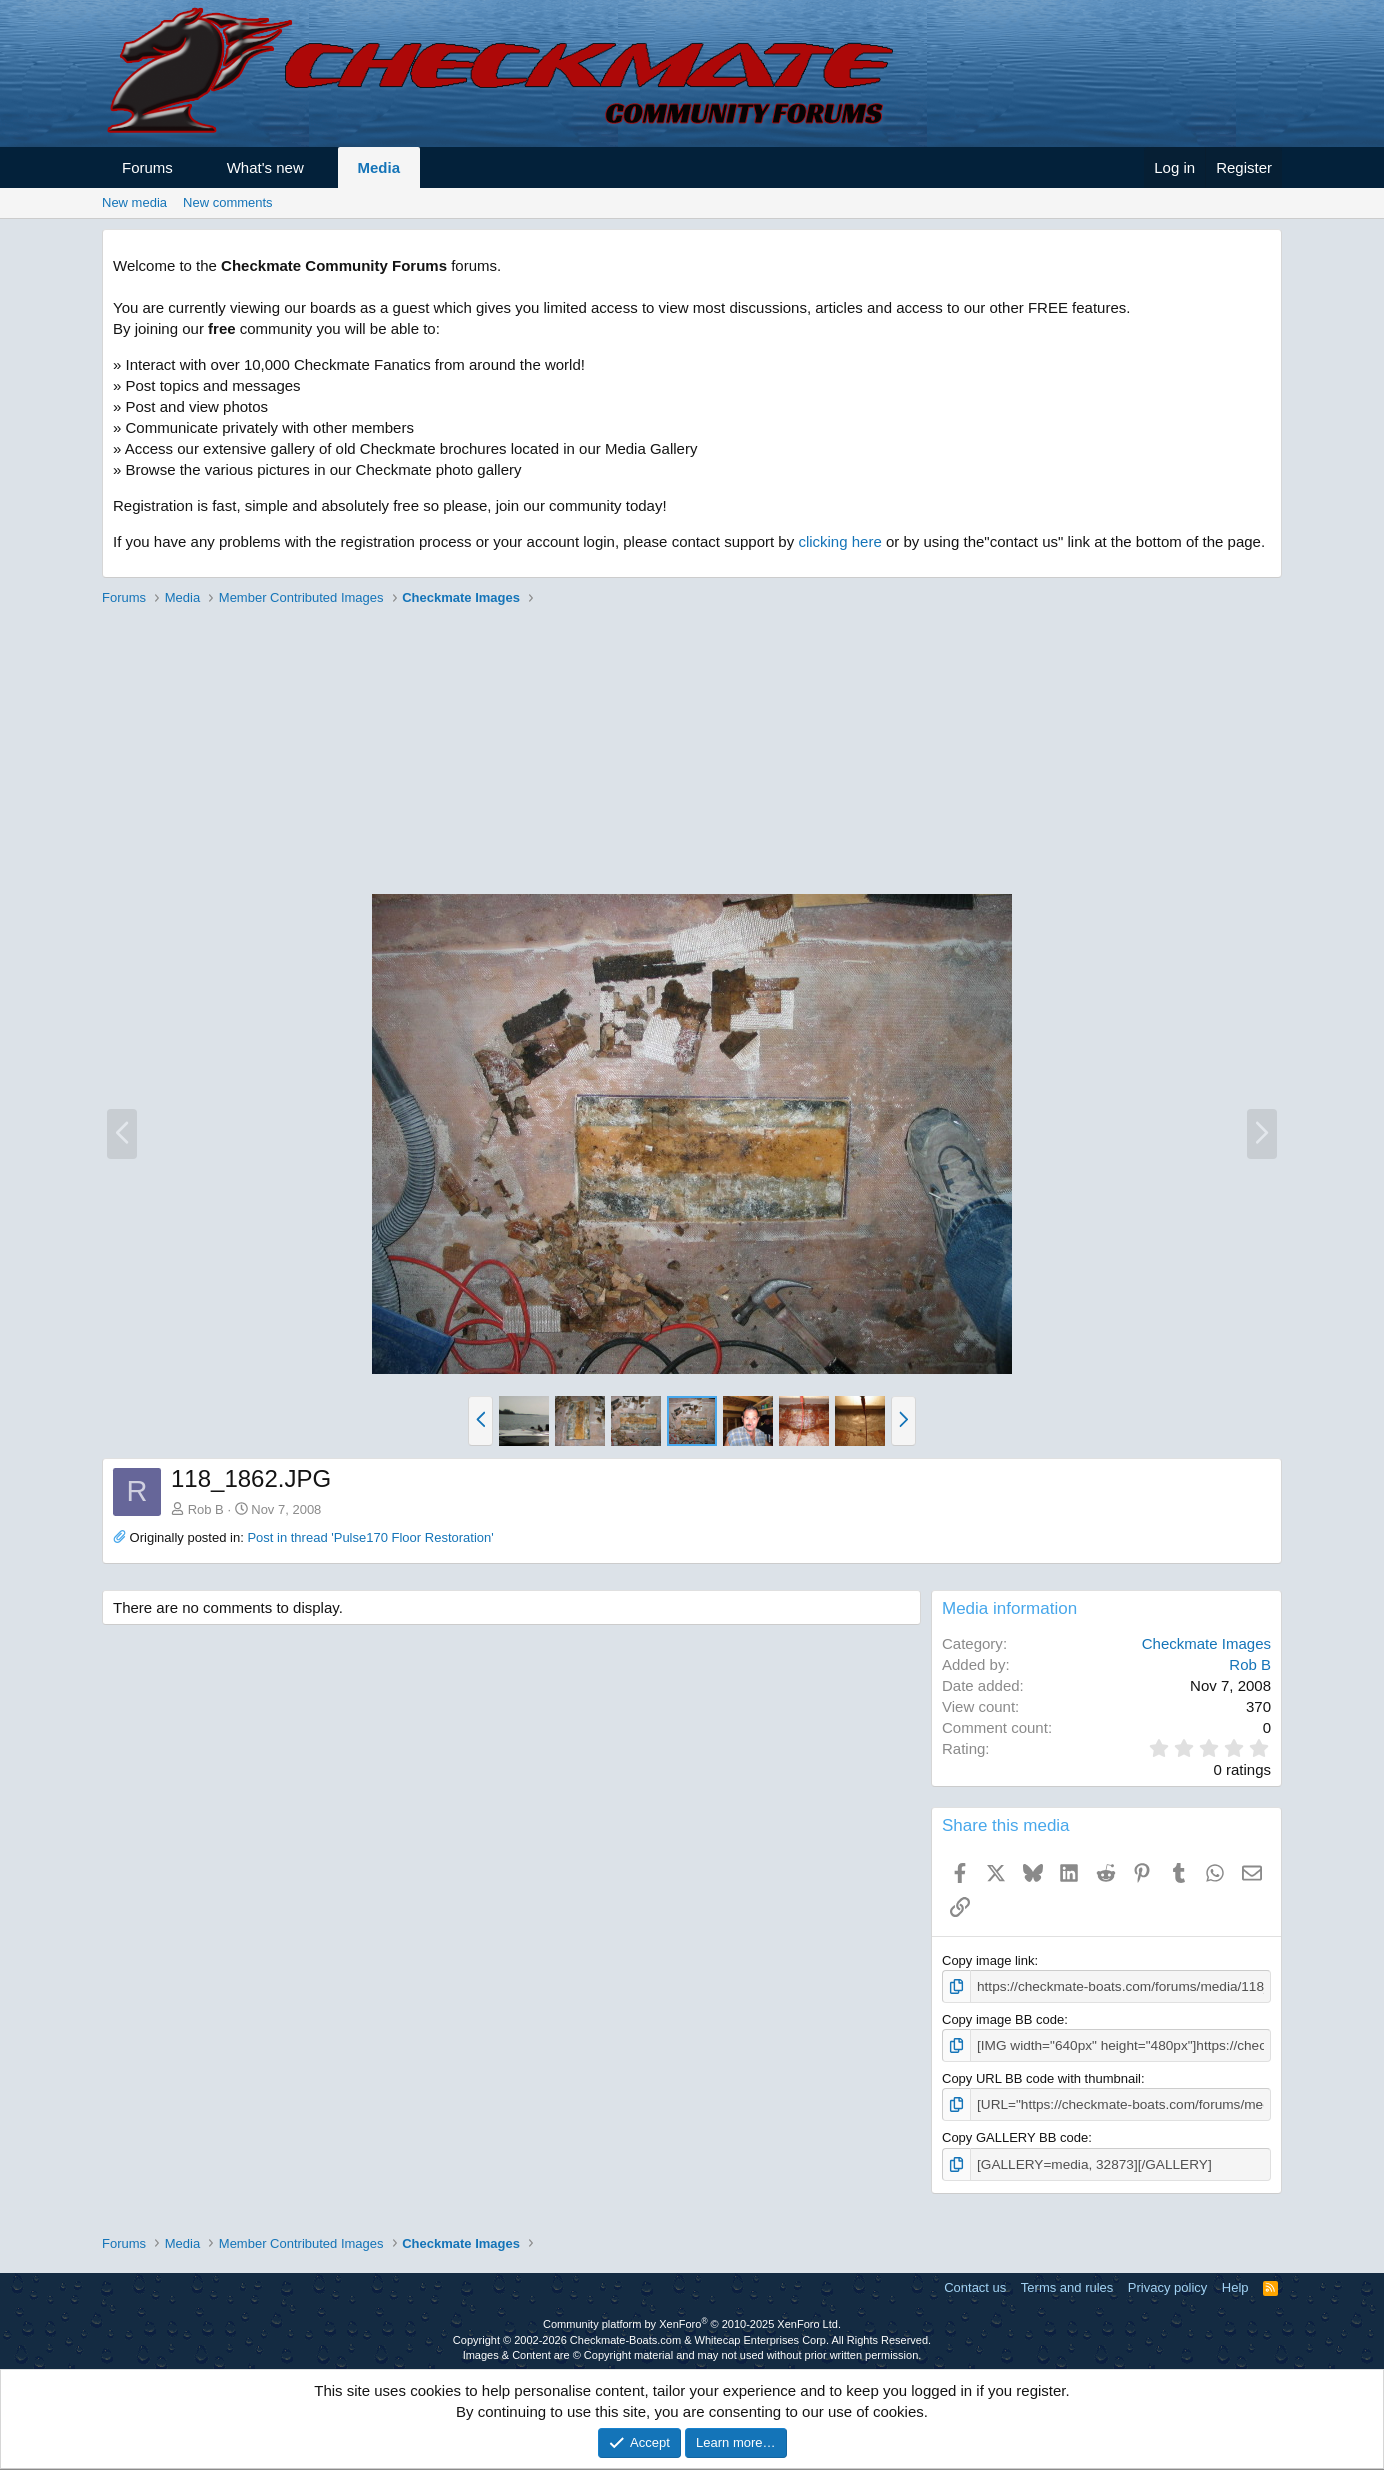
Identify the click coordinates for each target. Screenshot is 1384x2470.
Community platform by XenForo (692, 2321)
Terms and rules (1067, 2284)
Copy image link (988, 1960)
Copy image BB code (1003, 2018)
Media (379, 167)
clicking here (839, 541)
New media (134, 202)
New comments (228, 202)
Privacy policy (1167, 2284)
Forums (147, 167)
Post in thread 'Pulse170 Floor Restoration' (370, 1537)
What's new (265, 167)
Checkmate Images (1206, 1643)
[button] (190, 167)
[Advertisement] (692, 753)
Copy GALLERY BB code (1015, 2135)
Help (1235, 2284)
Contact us (975, 2284)
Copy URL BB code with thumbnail (1041, 2076)
